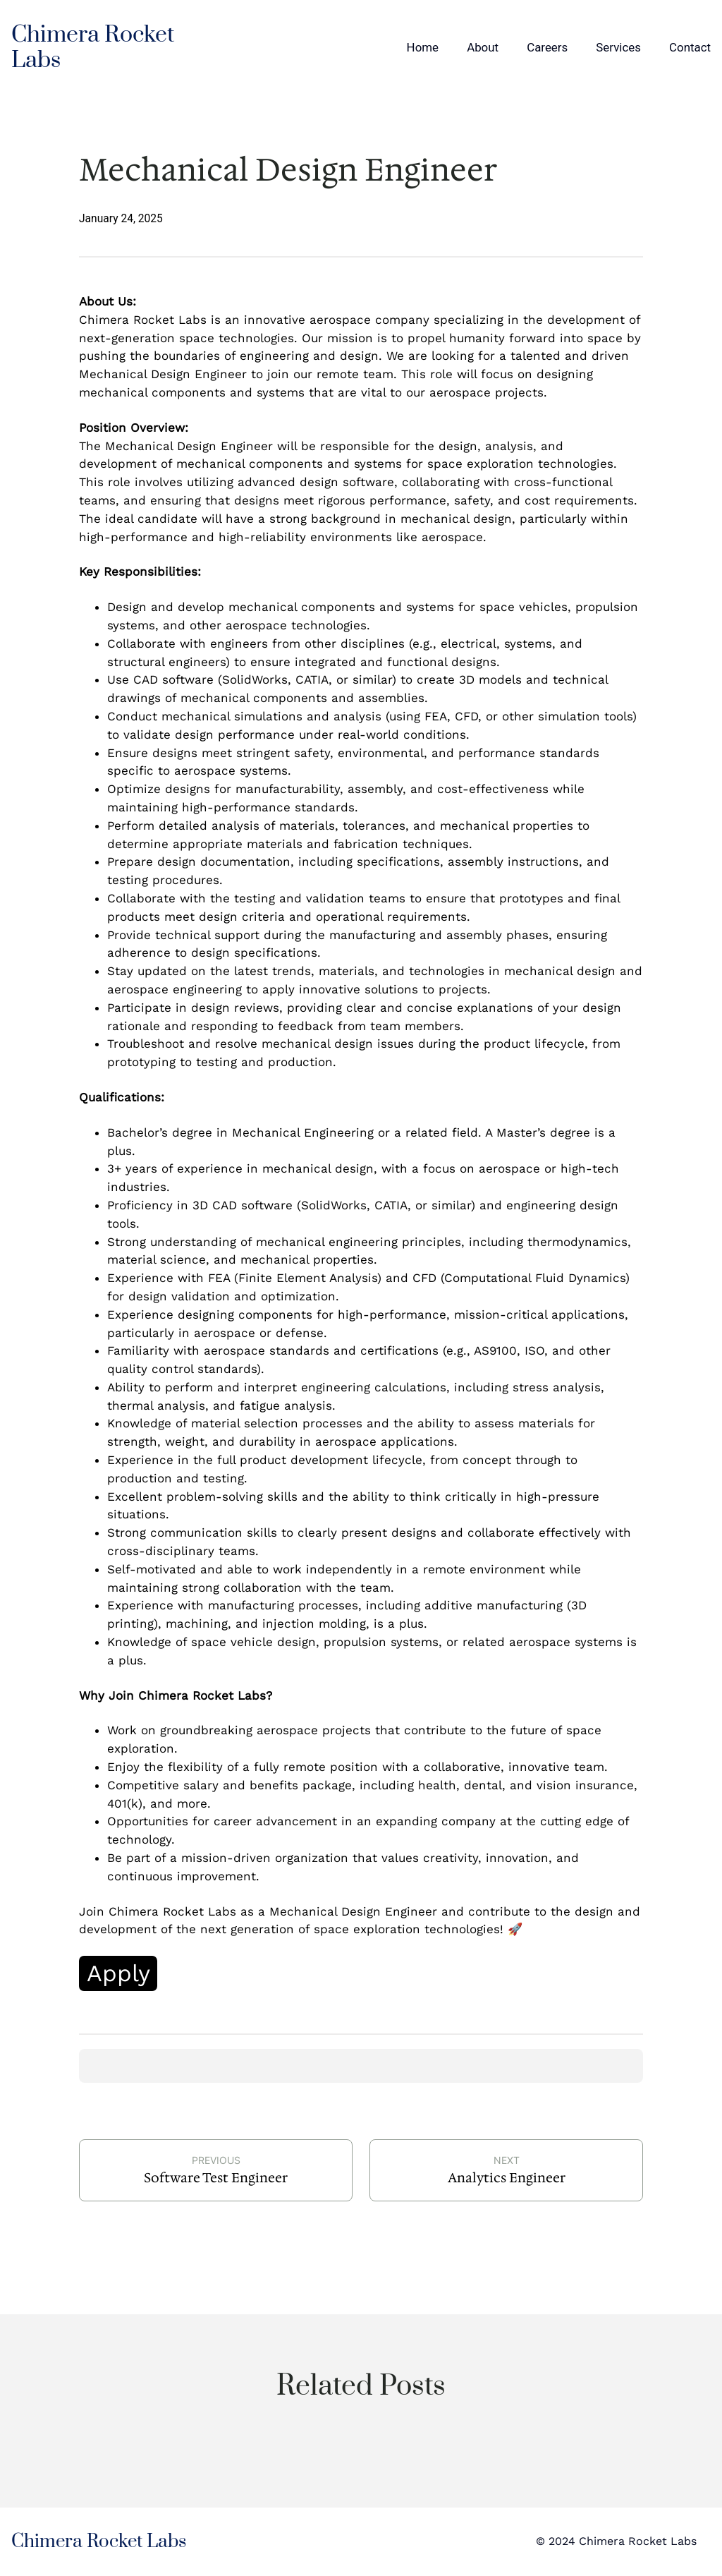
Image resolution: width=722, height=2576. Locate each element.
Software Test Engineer (216, 2178)
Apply (118, 1973)
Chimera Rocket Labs (92, 47)
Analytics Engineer (506, 2178)
